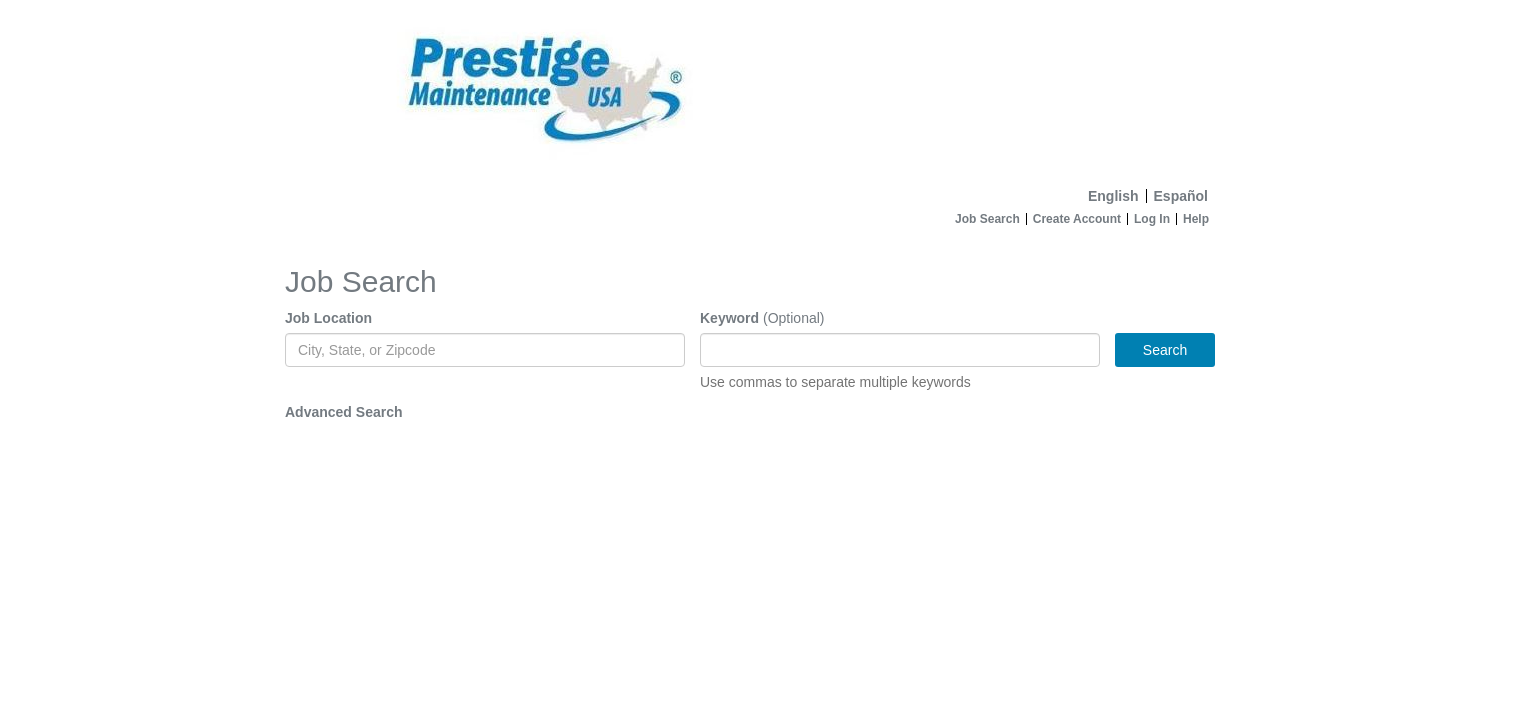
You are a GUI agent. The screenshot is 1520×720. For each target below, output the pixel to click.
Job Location (328, 318)
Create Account (1077, 219)
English (1113, 196)
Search (1165, 350)
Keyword (729, 318)
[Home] (760, 89)
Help (1196, 219)
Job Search (987, 219)
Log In (1152, 219)
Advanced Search (344, 412)
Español (1181, 196)
